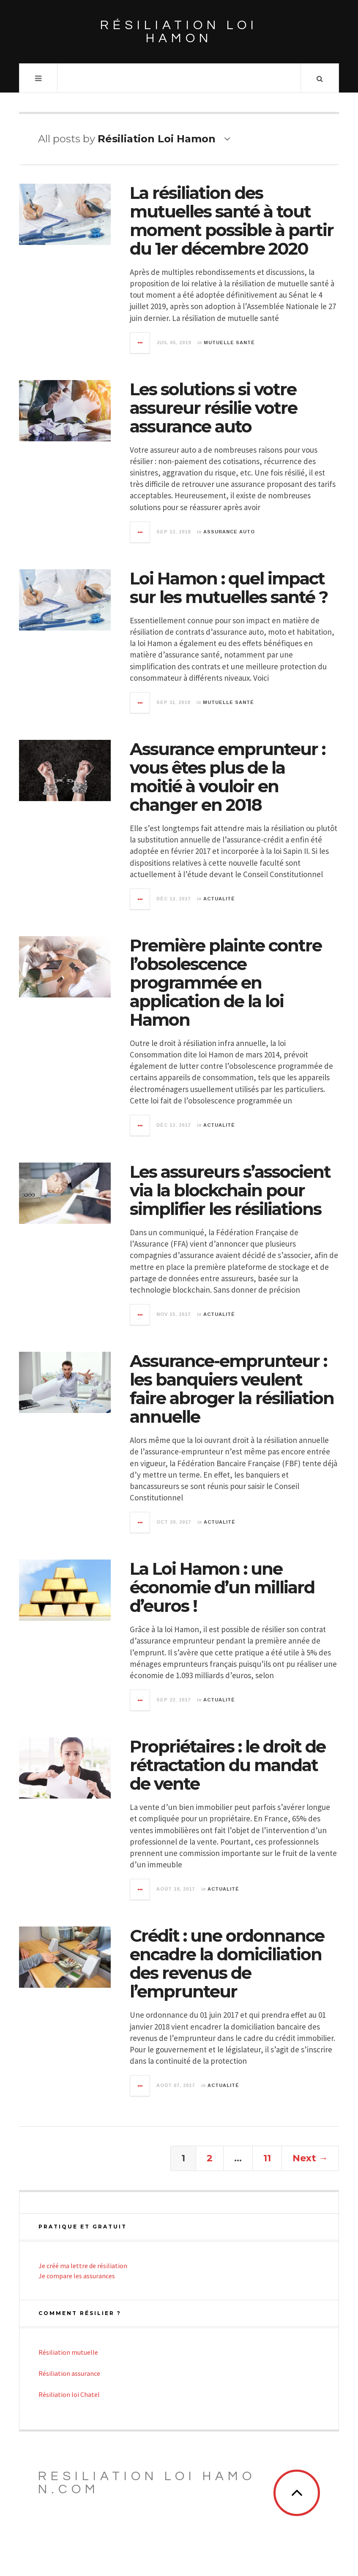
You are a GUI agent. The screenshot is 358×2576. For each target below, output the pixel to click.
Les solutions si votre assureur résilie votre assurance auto (213, 408)
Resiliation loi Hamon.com (147, 2483)
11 (267, 2158)
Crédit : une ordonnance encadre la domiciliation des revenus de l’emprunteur (227, 1963)
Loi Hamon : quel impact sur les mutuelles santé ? (229, 587)
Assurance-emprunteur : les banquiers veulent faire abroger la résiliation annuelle (232, 1388)
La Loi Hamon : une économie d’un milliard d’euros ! (222, 1587)
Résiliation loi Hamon (179, 32)
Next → (310, 2158)
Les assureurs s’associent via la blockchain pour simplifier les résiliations (230, 1190)
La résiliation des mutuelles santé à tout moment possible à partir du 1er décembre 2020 (231, 220)
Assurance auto (229, 531)
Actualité (219, 898)
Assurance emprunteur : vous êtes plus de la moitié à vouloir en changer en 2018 (227, 777)
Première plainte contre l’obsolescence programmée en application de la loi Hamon (226, 982)
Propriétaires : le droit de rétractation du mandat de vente (227, 1765)
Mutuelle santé (229, 342)
